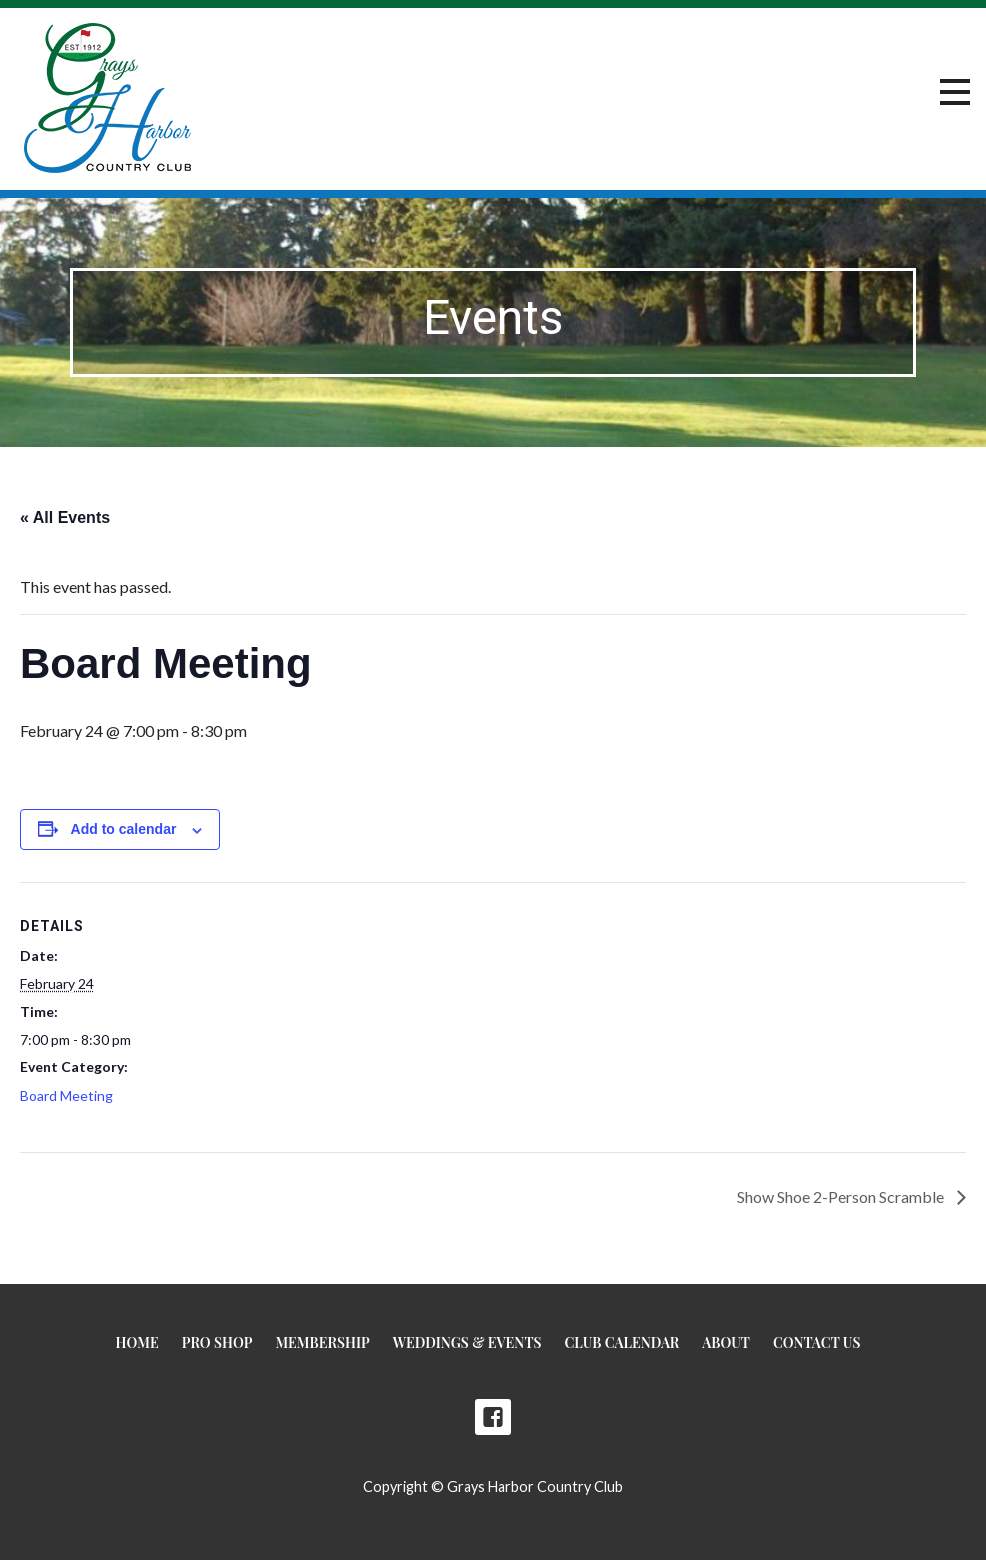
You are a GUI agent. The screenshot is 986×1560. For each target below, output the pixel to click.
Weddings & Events (467, 1342)
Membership (322, 1342)
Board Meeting (66, 1095)
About (726, 1342)
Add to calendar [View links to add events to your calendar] (124, 829)
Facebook (493, 1417)
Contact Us (816, 1342)
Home (137, 1342)
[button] (955, 92)
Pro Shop (217, 1342)
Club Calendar (622, 1342)
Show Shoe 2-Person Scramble (842, 1196)
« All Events (65, 517)
